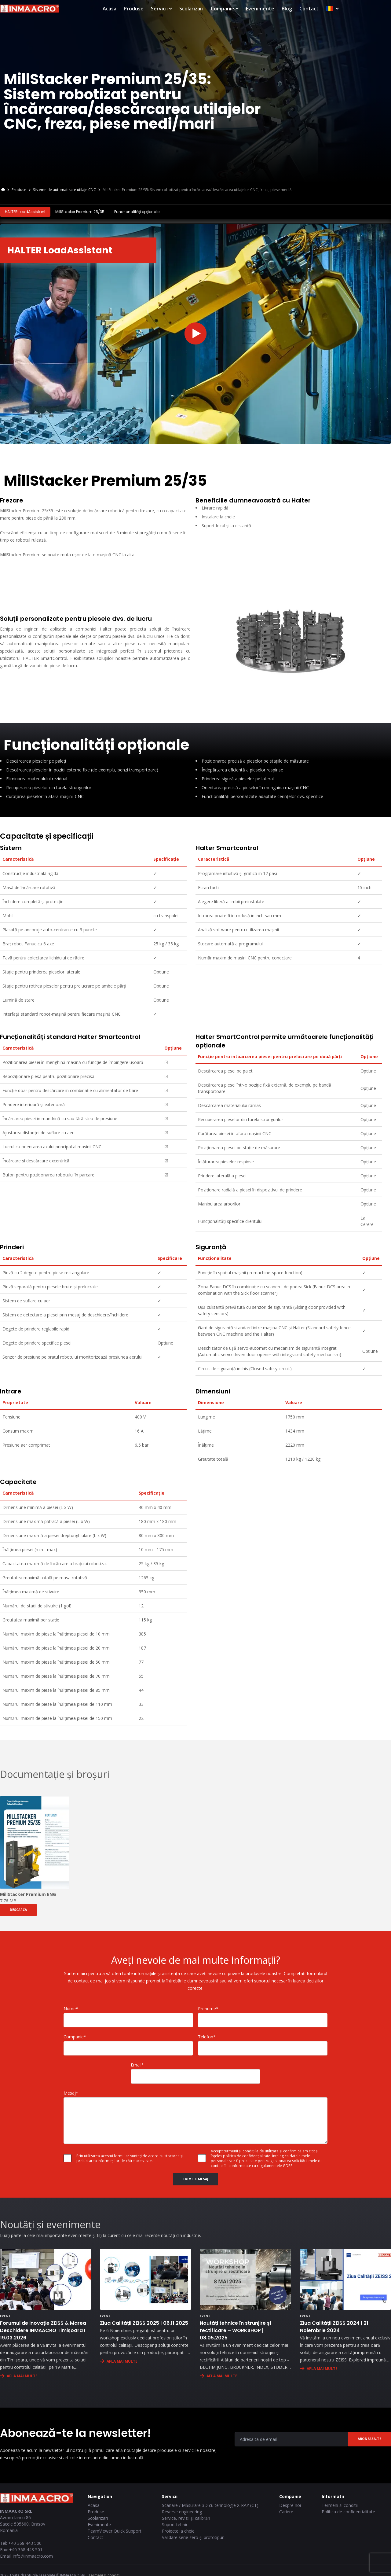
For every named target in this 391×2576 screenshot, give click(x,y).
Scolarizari (244, 8)
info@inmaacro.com (33, 2555)
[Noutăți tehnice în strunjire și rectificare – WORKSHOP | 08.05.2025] (245, 2278)
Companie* (75, 2035)
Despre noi (290, 2504)
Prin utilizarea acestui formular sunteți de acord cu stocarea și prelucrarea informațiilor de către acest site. (129, 2157)
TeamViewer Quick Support (114, 2530)
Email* (137, 2063)
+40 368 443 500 (25, 2542)
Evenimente (312, 8)
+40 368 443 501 (25, 2548)
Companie (277, 8)
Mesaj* (71, 2092)
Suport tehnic (175, 2523)
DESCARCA (18, 1909)
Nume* (71, 2007)
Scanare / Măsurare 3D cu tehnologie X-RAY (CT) (210, 2504)
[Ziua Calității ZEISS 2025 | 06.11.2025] (145, 2278)
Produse (186, 8)
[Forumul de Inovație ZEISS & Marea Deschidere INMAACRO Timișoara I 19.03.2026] (45, 2278)
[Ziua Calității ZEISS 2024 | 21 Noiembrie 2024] (345, 2278)
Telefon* (207, 2035)
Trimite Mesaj (195, 2178)
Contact (361, 8)
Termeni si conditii (340, 2504)
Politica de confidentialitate (348, 2510)
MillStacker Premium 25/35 (79, 211)
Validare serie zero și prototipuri (193, 2536)
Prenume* (208, 2007)
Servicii (214, 8)
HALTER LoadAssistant (25, 211)
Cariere (286, 2510)
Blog (339, 8)
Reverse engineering (182, 2510)
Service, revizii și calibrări (186, 2517)
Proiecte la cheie (178, 2530)
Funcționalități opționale (136, 211)
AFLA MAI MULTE (22, 2374)
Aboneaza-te (369, 2438)
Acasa (162, 8)
